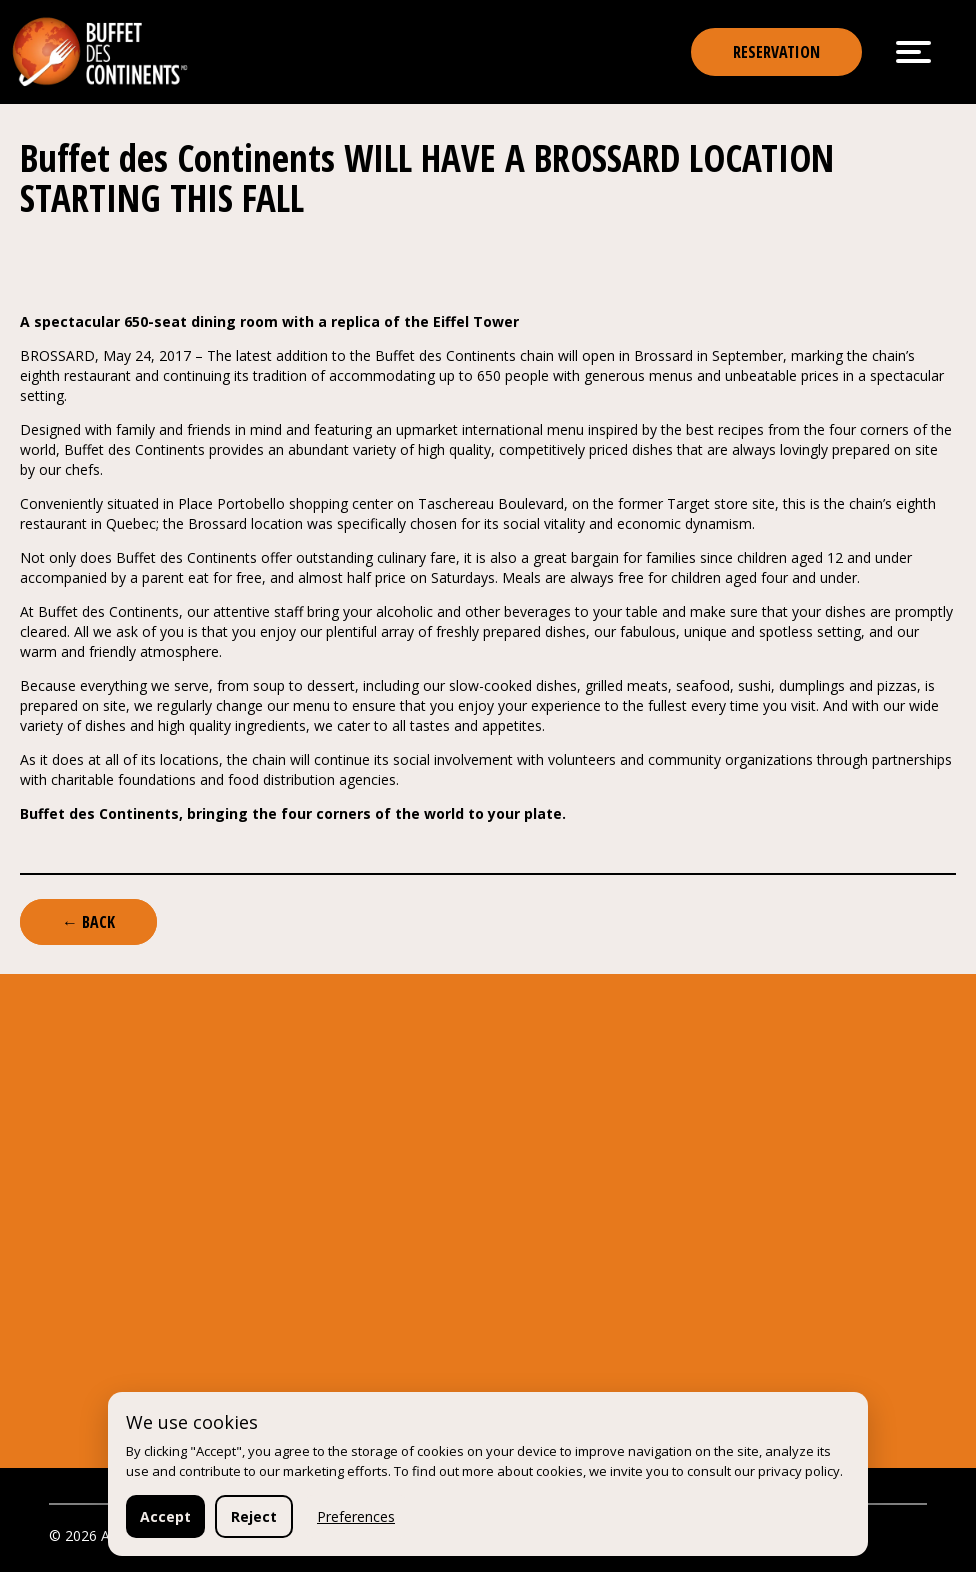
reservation (776, 52)
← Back (88, 922)
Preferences (356, 1516)
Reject (254, 1516)
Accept (165, 1516)
